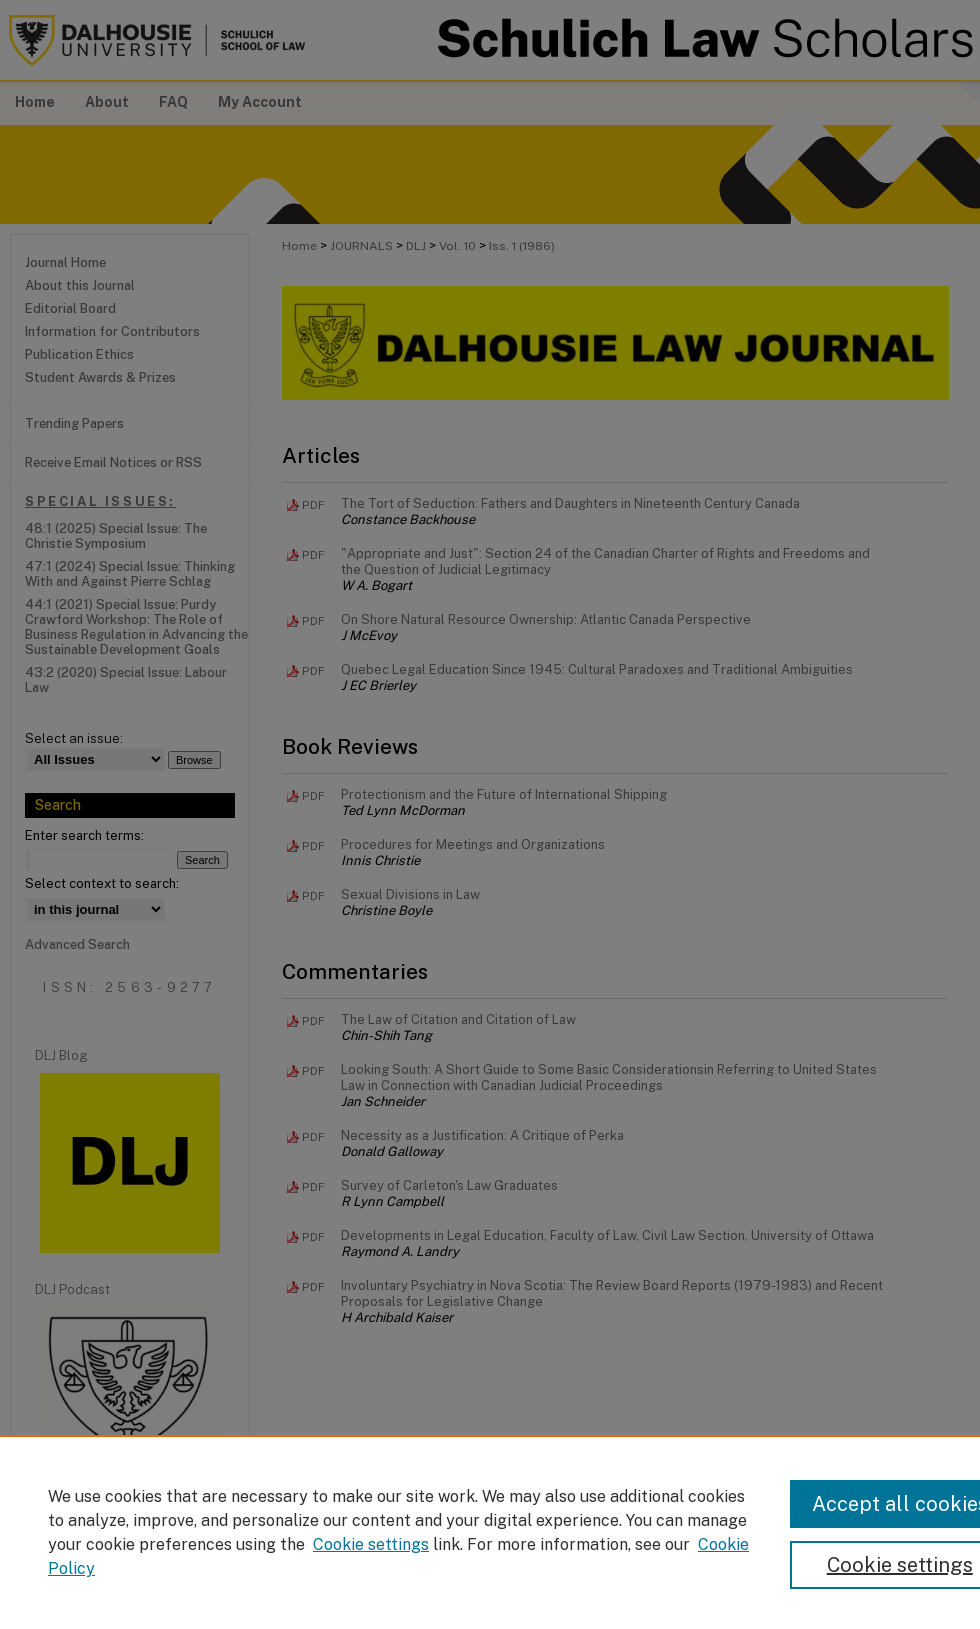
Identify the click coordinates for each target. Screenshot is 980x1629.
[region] (490, 1532)
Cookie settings (371, 1544)
